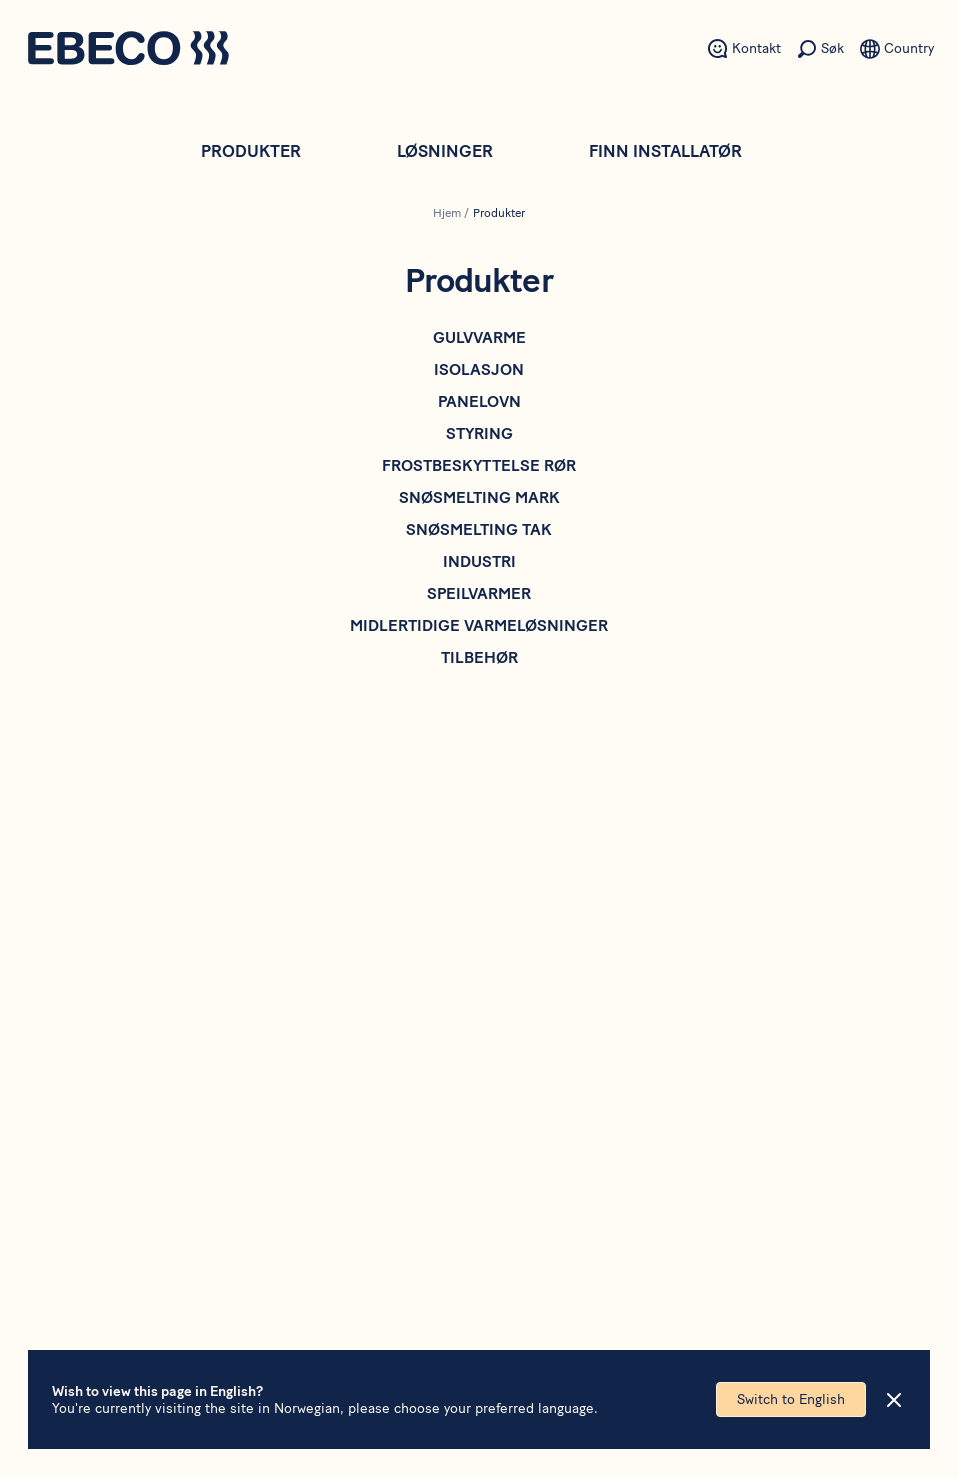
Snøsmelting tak (479, 529)
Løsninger (445, 151)
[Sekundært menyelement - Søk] (820, 49)
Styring (479, 433)
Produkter (251, 151)
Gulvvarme (479, 337)
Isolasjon (479, 369)
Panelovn (479, 401)
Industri (479, 561)
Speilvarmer (479, 593)
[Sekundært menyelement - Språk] (897, 49)
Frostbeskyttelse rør (479, 465)
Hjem (447, 213)
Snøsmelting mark (479, 497)
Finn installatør (665, 151)
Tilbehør (479, 657)
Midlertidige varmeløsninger (479, 625)
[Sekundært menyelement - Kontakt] (744, 49)
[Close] (894, 1400)
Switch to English (791, 1399)
